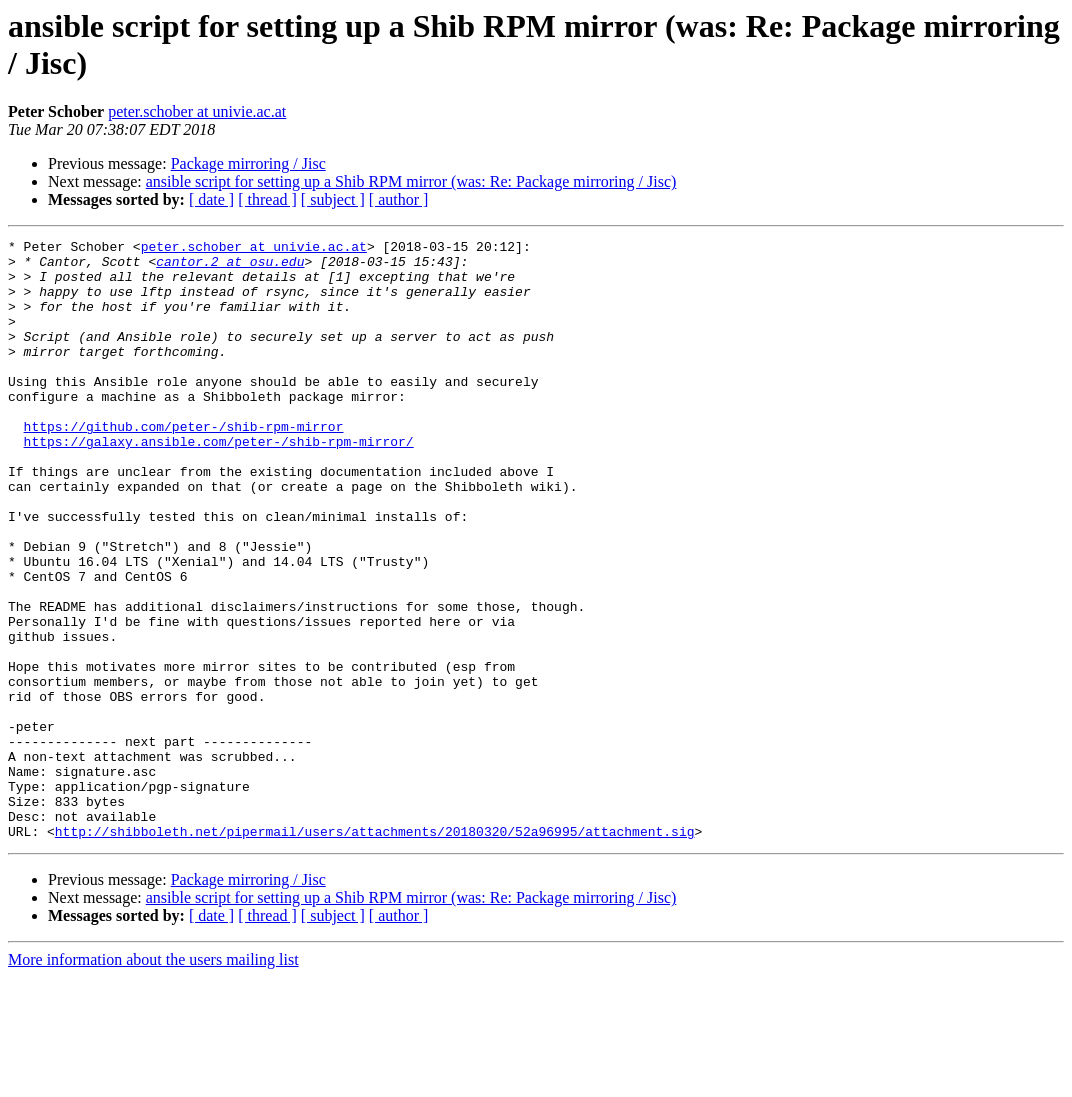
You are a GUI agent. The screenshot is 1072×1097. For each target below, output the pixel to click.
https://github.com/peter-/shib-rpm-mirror (184, 465)
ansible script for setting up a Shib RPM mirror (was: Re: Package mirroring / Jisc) (411, 181)
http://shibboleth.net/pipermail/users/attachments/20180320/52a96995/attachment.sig (375, 951)
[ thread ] (267, 199)
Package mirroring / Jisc (248, 163)
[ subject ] (333, 199)
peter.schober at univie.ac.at (197, 111)
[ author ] (399, 199)
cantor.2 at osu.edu (230, 267)
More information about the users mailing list (153, 1079)
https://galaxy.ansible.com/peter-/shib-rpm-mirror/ (219, 483)
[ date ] (211, 199)
